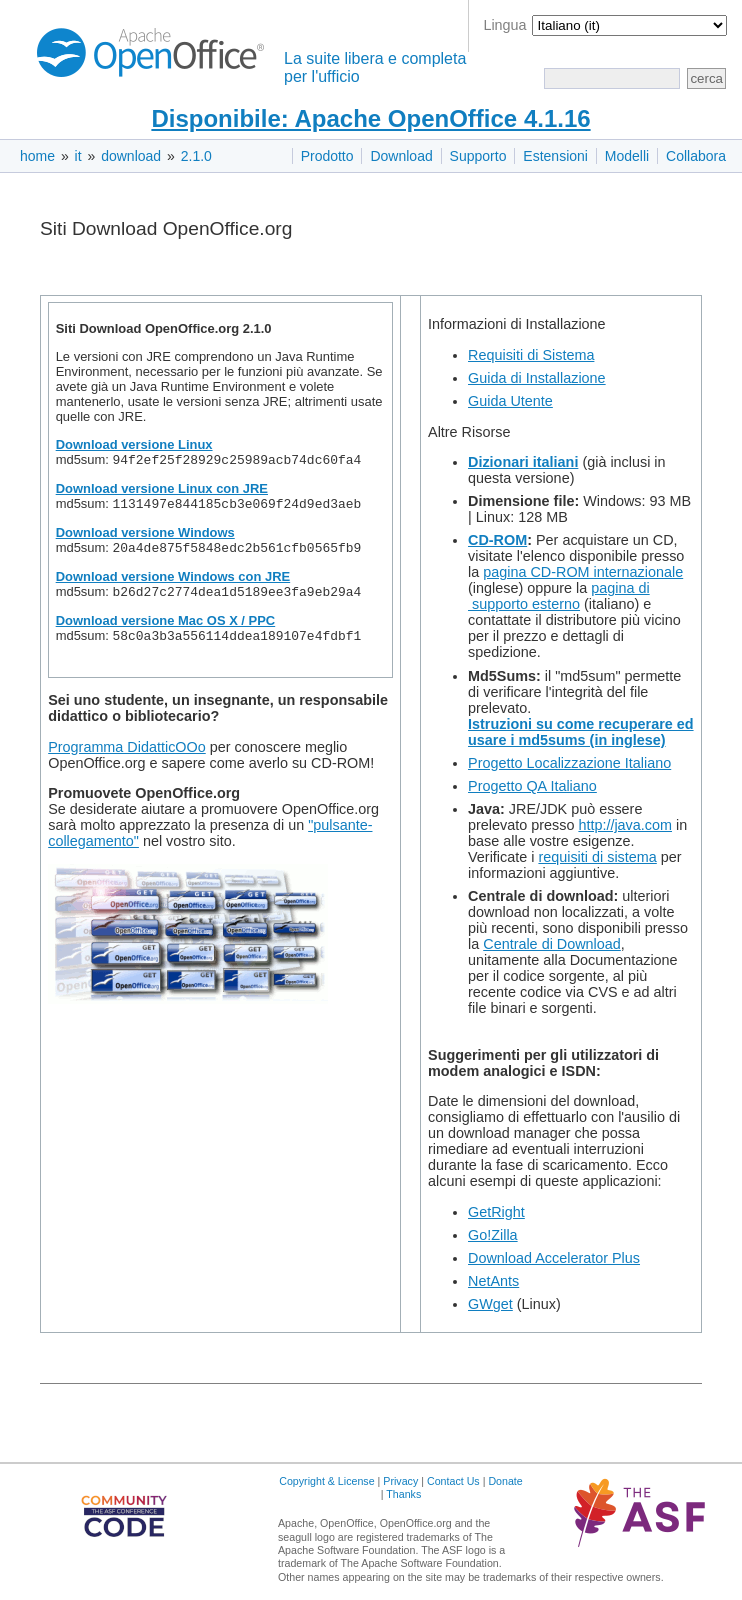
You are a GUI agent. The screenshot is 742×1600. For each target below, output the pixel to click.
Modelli (627, 156)
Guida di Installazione (537, 378)
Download (401, 156)
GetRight (496, 1212)
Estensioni (555, 156)
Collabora (696, 156)
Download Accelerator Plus (554, 1258)
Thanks (403, 1494)
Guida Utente (510, 401)
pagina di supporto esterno (559, 596)
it (78, 156)
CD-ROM (497, 540)
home (37, 156)
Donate (505, 1481)
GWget (490, 1304)
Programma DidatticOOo (127, 757)
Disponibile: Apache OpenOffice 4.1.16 (370, 118)
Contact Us (453, 1481)
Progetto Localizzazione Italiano (569, 763)
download (131, 156)
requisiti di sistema (597, 857)
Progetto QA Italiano (532, 786)
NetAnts (493, 1281)
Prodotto (327, 156)
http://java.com (625, 825)
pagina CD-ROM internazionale (583, 572)
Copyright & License (326, 1481)
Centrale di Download (552, 944)
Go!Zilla (493, 1235)
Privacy (400, 1481)
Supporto (478, 156)
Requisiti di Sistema (531, 355)
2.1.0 (196, 156)
